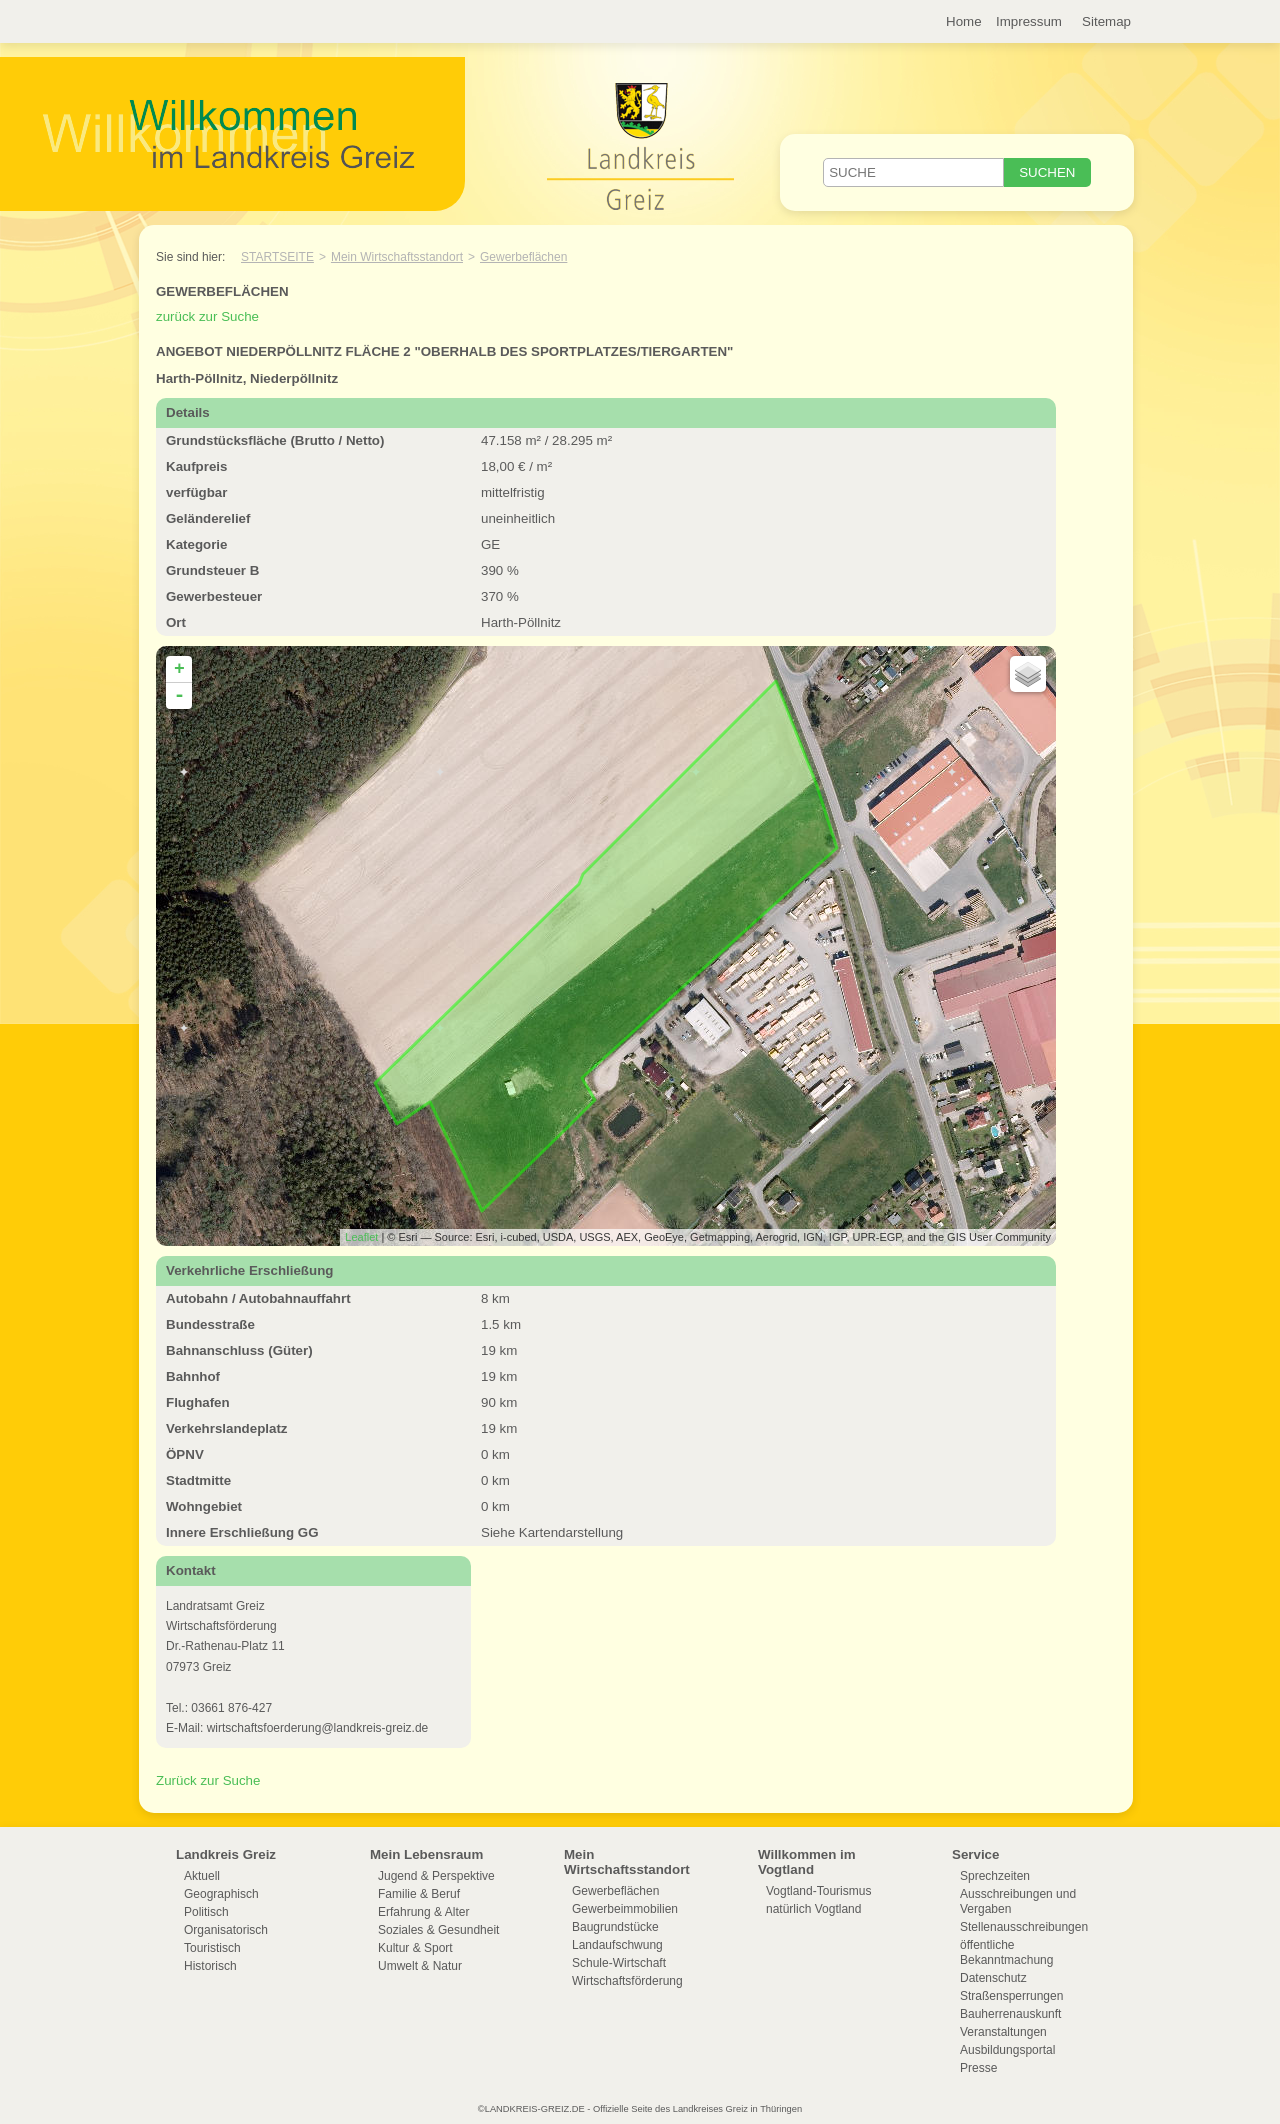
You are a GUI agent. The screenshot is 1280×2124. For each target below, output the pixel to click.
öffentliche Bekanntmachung (1006, 1952)
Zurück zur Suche (208, 1780)
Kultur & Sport (415, 1948)
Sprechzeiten (995, 1876)
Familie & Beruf (419, 1894)
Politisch (206, 1912)
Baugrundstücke (615, 1927)
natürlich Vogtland (813, 1909)
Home (964, 21)
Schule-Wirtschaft (619, 1963)
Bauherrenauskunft (1010, 2014)
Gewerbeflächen (523, 257)
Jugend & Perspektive (436, 1876)
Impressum (1029, 21)
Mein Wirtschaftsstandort (397, 257)
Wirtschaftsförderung (627, 1981)
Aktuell (202, 1876)
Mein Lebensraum (426, 1854)
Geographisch (221, 1894)
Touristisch (212, 1948)
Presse (978, 2068)
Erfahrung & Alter (423, 1912)
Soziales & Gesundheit (438, 1930)
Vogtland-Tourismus (818, 1891)
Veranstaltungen (1003, 2032)
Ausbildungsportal (1007, 2050)
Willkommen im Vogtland (807, 1862)
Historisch (210, 1966)
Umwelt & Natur (420, 1966)
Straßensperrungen (1011, 1996)
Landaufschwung (617, 1945)
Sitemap (1106, 21)
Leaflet (361, 1237)
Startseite (277, 257)
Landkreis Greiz (226, 1854)
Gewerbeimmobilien (625, 1909)
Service (975, 1854)
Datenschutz (993, 1978)
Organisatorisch (226, 1930)
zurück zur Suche (207, 316)
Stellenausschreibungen (1024, 1927)
